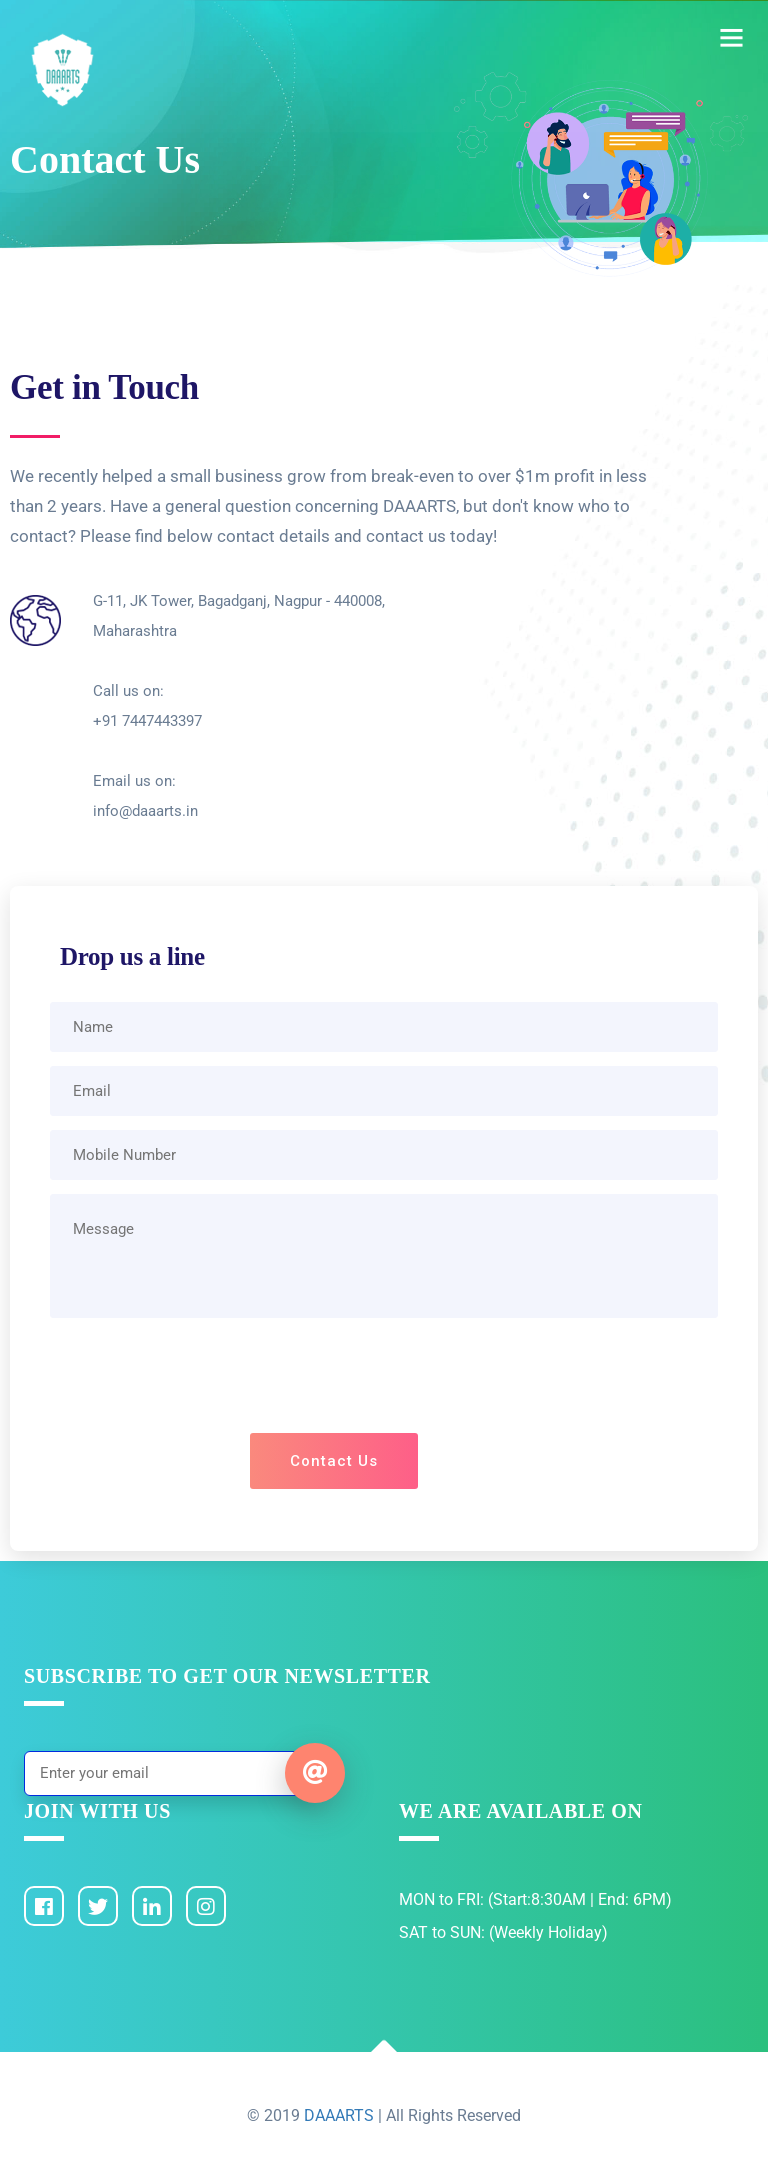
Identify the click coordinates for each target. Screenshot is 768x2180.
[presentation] (384, 1380)
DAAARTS (341, 2115)
